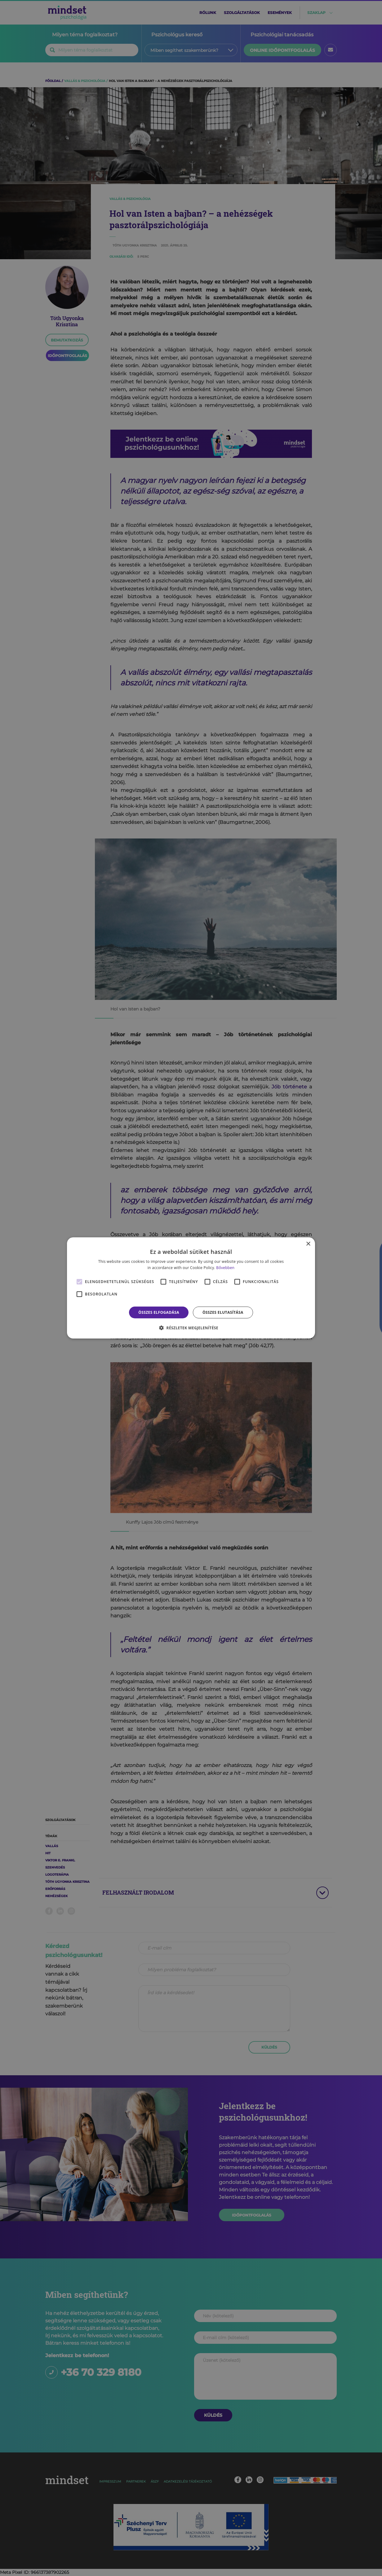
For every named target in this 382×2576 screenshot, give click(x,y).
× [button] (308, 1244)
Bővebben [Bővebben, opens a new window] (225, 1267)
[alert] (191, 1288)
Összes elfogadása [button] (158, 1312)
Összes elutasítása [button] (222, 1312)
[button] (191, 1328)
